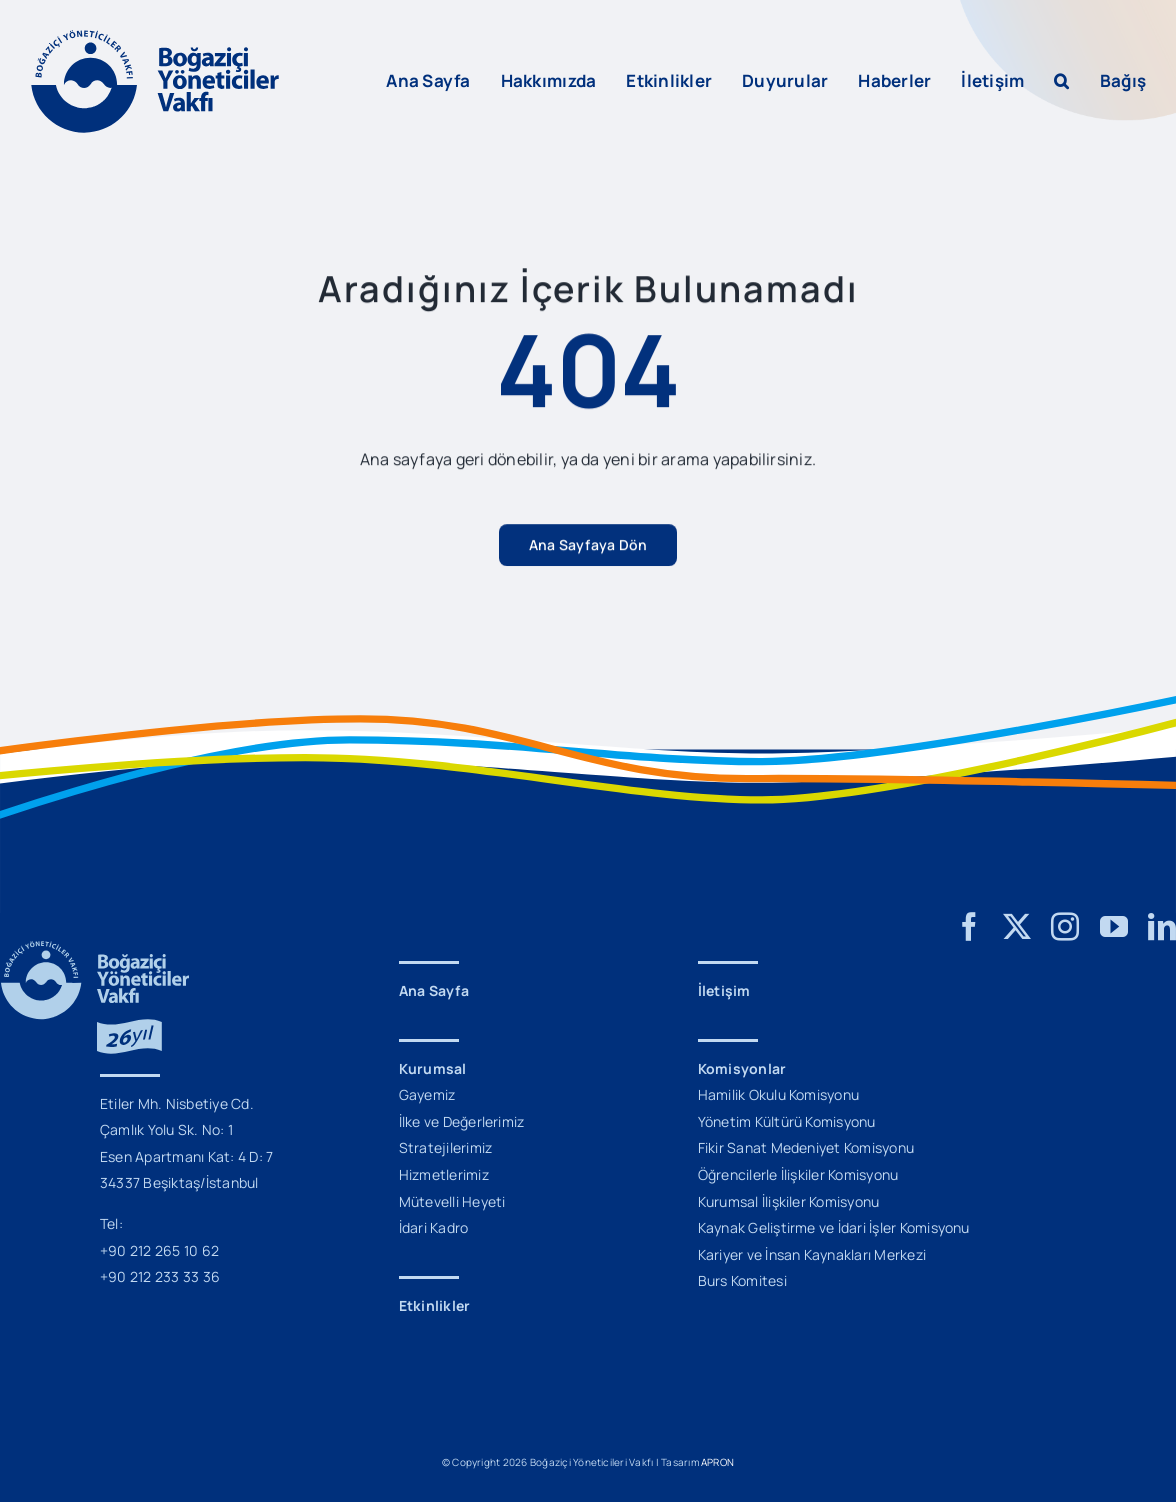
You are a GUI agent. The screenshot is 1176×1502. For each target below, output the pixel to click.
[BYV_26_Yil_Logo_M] (95, 949)
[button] (1061, 81)
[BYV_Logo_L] (155, 38)
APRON (717, 1462)
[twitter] (1017, 927)
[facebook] (969, 927)
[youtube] (1114, 927)
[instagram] (1065, 927)
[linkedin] (1162, 927)
